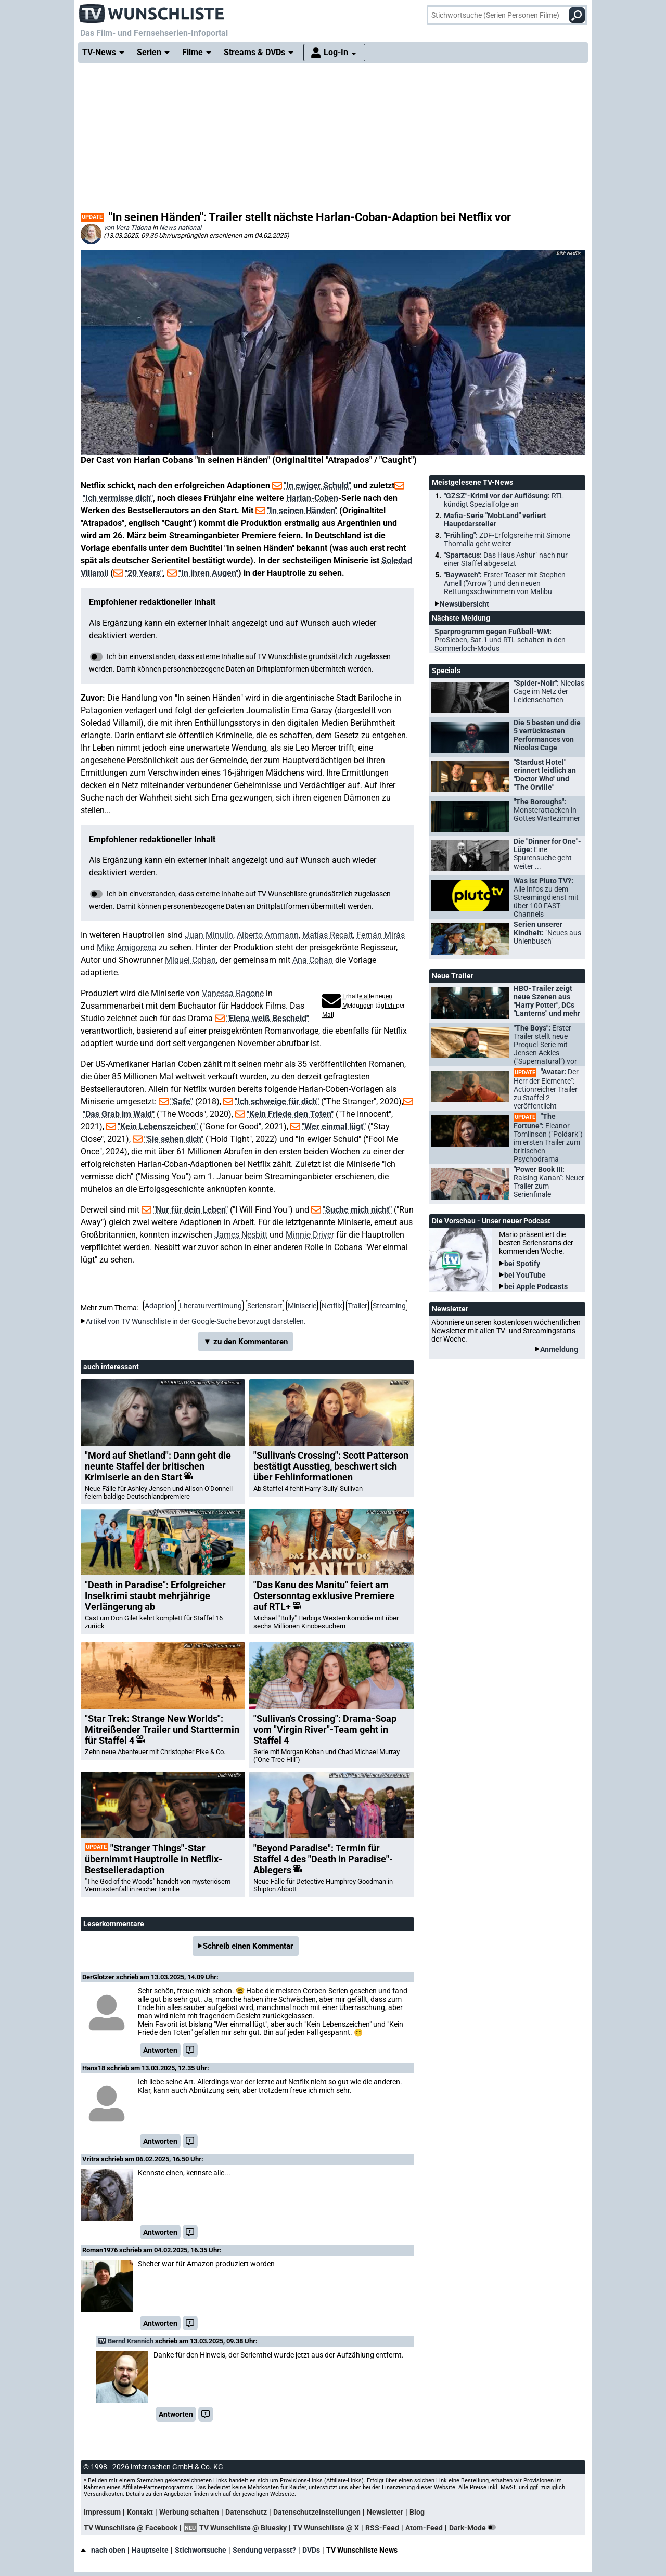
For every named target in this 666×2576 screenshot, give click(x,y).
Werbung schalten (189, 2512)
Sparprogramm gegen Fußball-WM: (500, 639)
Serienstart (265, 1306)
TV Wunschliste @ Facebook (130, 2527)
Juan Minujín (209, 935)
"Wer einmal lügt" (334, 1126)
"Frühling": (507, 539)
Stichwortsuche (200, 2550)
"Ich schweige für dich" (277, 1101)
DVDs (311, 2550)
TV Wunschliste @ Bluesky (243, 2527)
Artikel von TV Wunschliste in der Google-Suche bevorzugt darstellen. (196, 1321)
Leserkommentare (113, 1924)
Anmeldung (559, 1349)
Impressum (102, 2512)
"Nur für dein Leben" (190, 1210)
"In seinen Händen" (302, 511)
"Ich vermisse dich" (118, 498)
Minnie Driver (310, 1235)
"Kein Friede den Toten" (290, 1114)
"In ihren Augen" (208, 573)
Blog (417, 2512)
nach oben (103, 2550)
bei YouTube (525, 1275)
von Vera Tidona (127, 227)
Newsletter (385, 2512)
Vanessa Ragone (233, 993)
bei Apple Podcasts (536, 1286)
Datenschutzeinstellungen (317, 2512)
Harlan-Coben (312, 498)
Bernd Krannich (130, 2341)
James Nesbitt (240, 1235)
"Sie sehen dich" (173, 1139)
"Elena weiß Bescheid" (267, 1018)
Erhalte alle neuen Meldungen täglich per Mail (363, 1006)
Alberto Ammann (268, 935)
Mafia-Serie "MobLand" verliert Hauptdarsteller (495, 519)
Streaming (389, 1306)
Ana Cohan (312, 960)
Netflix (332, 1306)
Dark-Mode (474, 2527)
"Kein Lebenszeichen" (158, 1126)
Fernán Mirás (380, 935)
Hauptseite (150, 2550)
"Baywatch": (505, 583)
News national (180, 227)
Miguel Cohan (190, 960)
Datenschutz (246, 2512)
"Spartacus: (506, 559)
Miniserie (302, 1306)
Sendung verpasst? (264, 2550)
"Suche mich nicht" (357, 1210)
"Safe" (181, 1101)
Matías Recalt (327, 935)
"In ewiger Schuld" (317, 486)
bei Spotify (522, 1263)
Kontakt (140, 2512)
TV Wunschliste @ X (326, 2527)
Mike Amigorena (127, 947)
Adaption (159, 1306)
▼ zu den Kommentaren (245, 1341)
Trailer (357, 1306)
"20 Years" (144, 573)
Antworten (160, 2050)
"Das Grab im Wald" (119, 1114)
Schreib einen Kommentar (248, 1946)
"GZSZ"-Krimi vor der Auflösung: (504, 500)
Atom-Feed (424, 2527)
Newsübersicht (464, 604)
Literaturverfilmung (211, 1306)
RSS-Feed (382, 2527)
